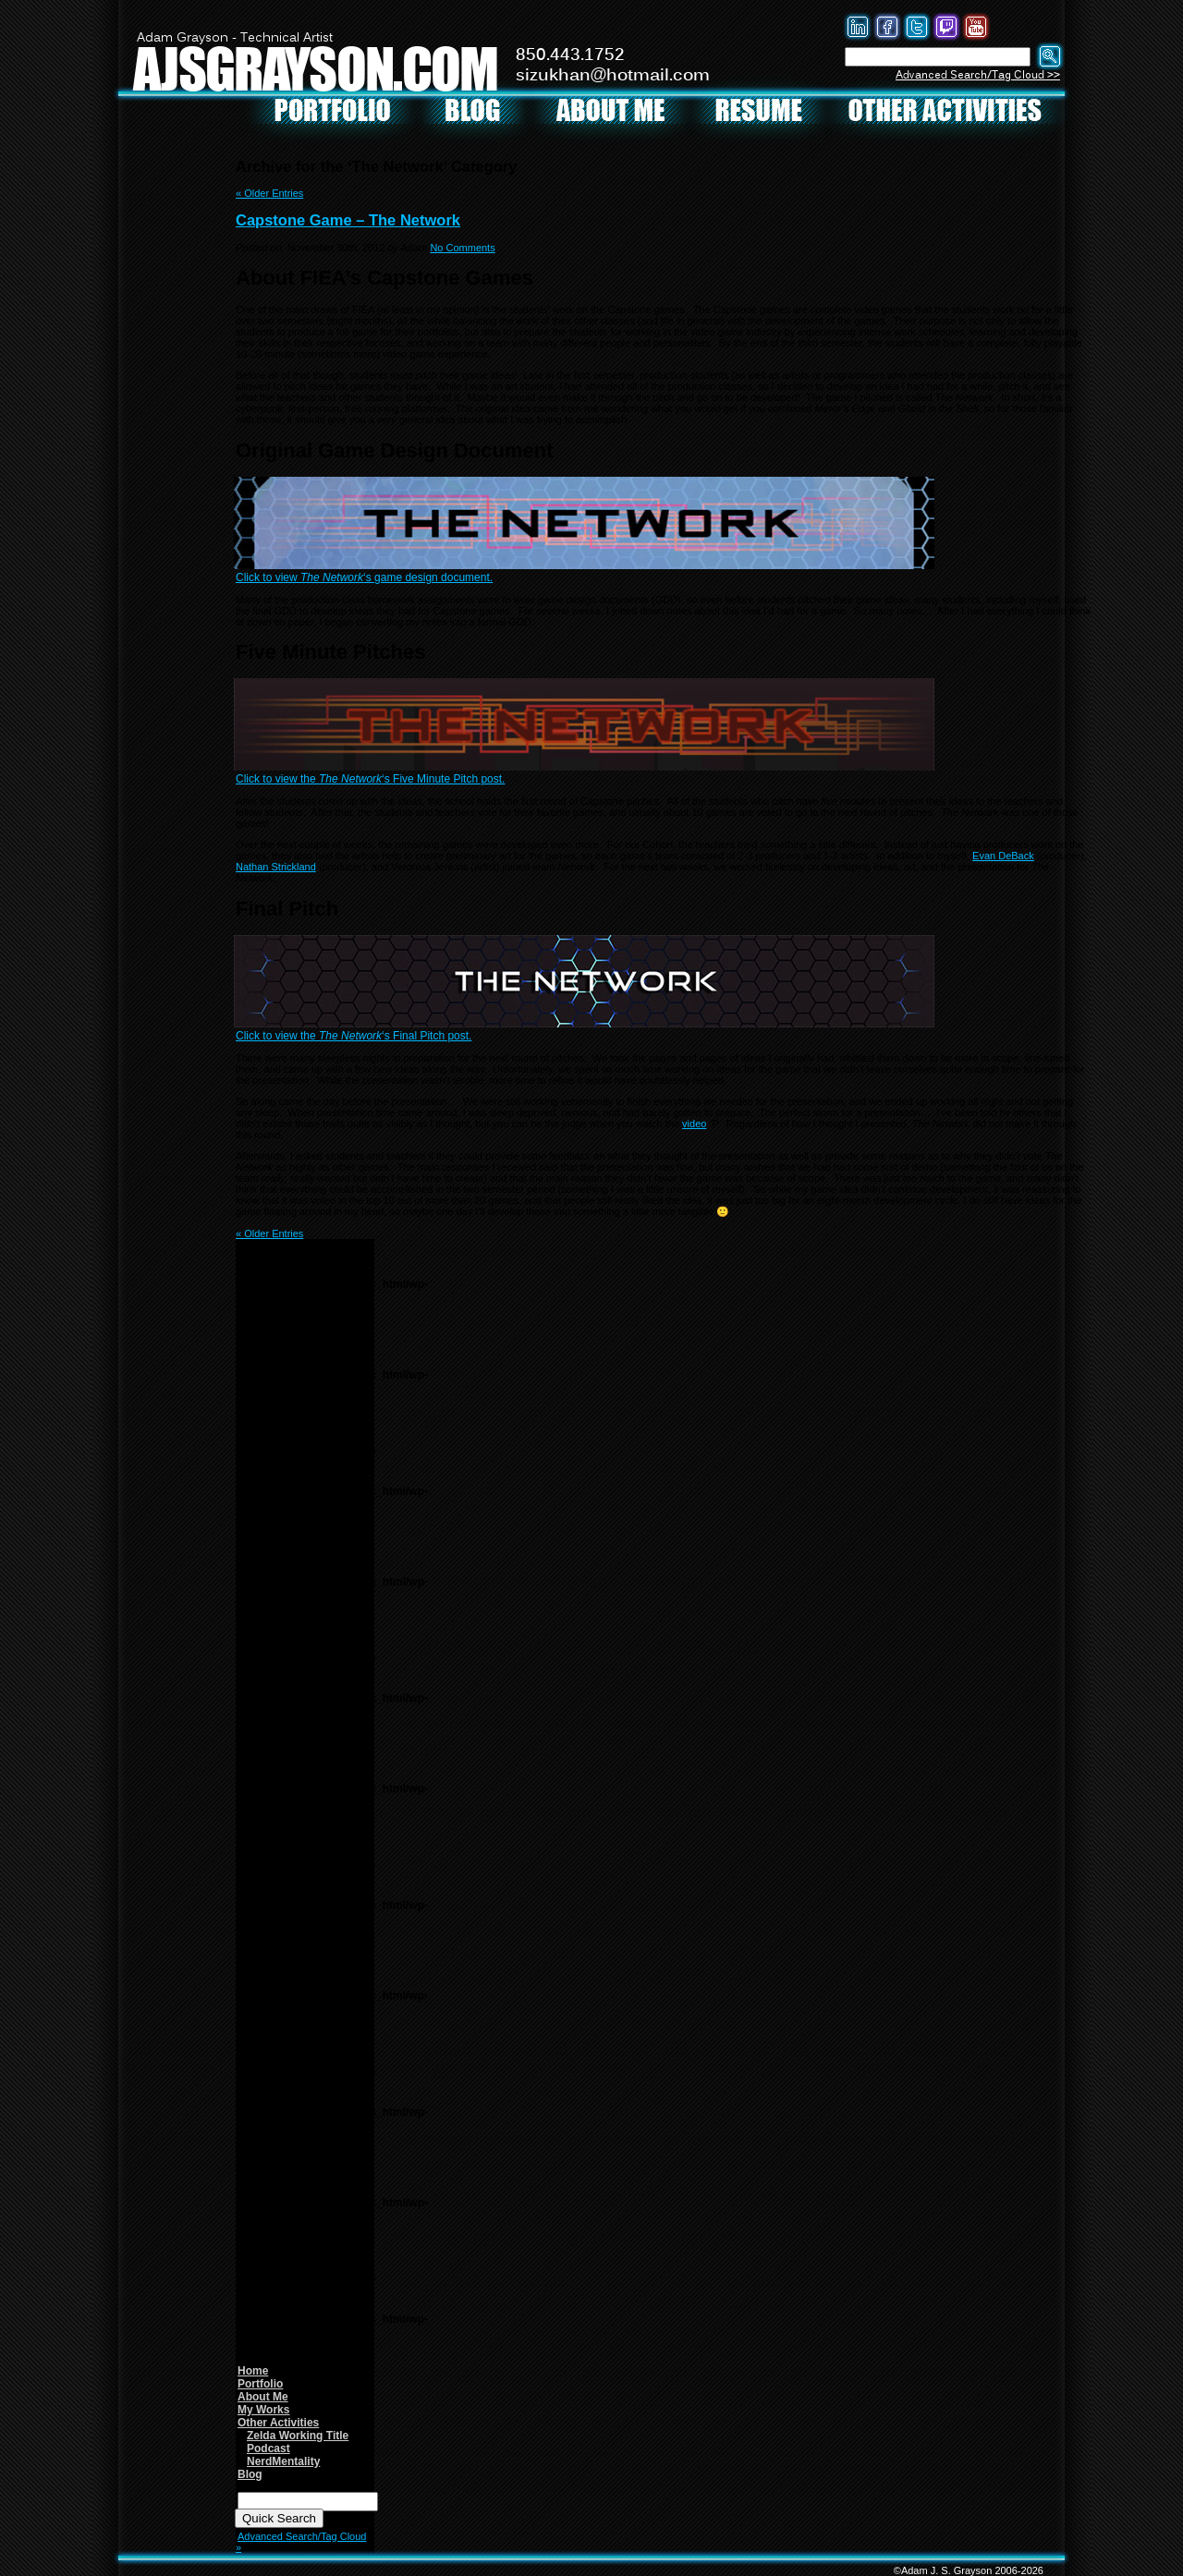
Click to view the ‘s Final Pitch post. (353, 1035)
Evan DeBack (1003, 855)
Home (253, 2370)
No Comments (462, 247)
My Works (263, 2409)
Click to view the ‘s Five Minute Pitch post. (370, 778)
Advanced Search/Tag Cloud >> (978, 75)
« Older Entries (269, 193)
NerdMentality (283, 2461)
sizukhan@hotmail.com (613, 76)
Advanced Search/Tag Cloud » (301, 2542)
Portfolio (260, 2383)
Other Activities (278, 2422)
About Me (263, 2396)
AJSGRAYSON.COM (315, 68)
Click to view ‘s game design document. (364, 577)
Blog (250, 2474)
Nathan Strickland (276, 866)
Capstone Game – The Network (348, 220)
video (694, 1123)
